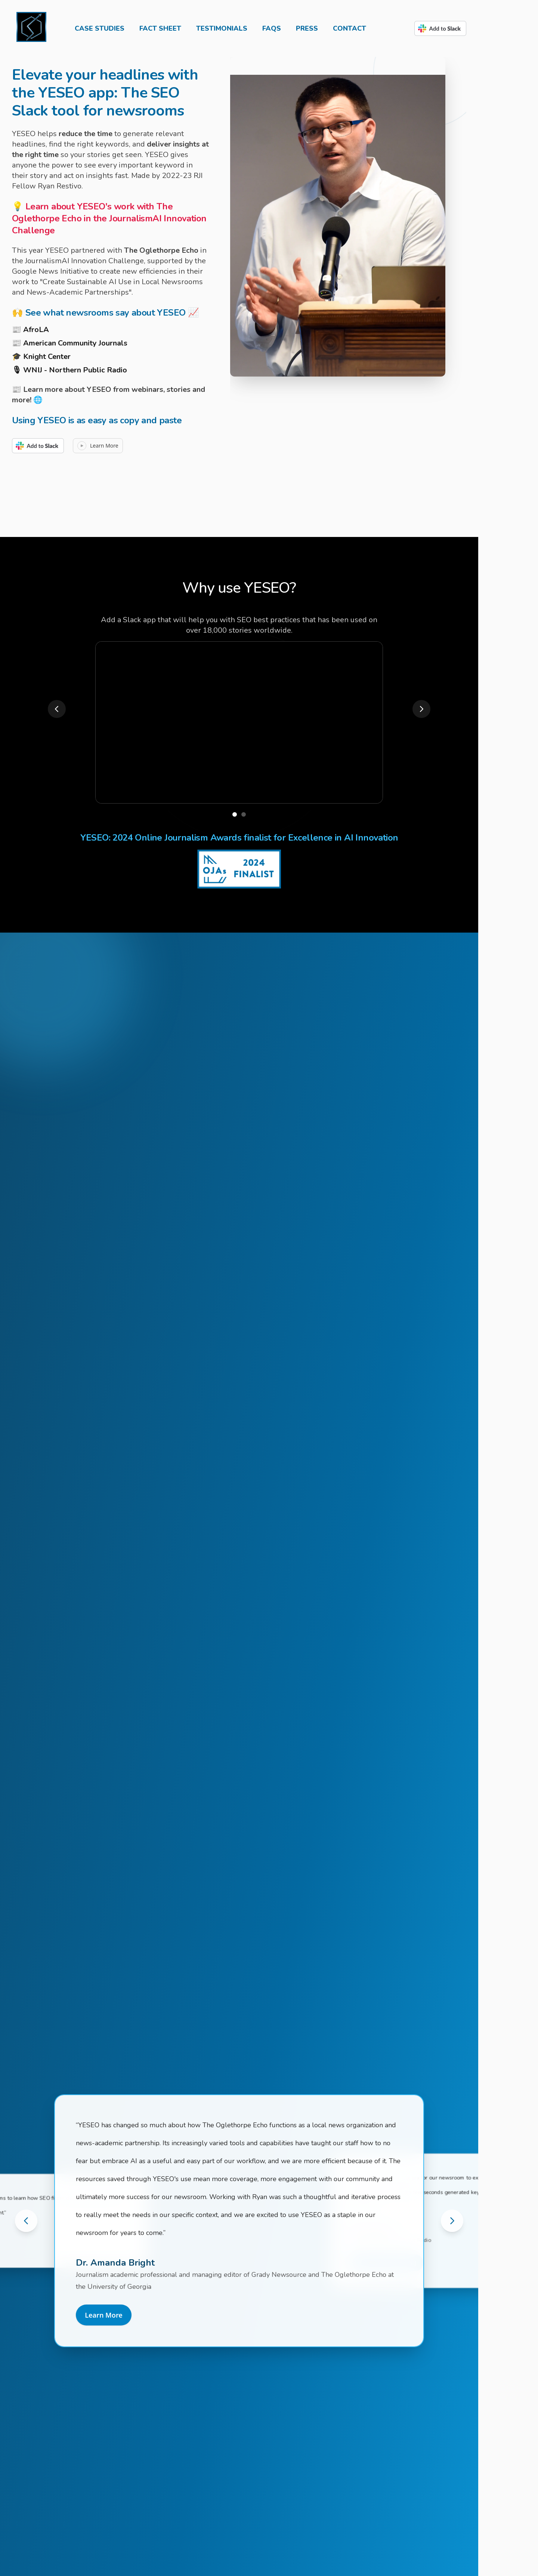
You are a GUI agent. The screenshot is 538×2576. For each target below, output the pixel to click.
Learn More (104, 2315)
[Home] (31, 28)
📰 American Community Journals (69, 343)
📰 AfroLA (30, 330)
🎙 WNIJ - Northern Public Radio (69, 370)
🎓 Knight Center (41, 356)
